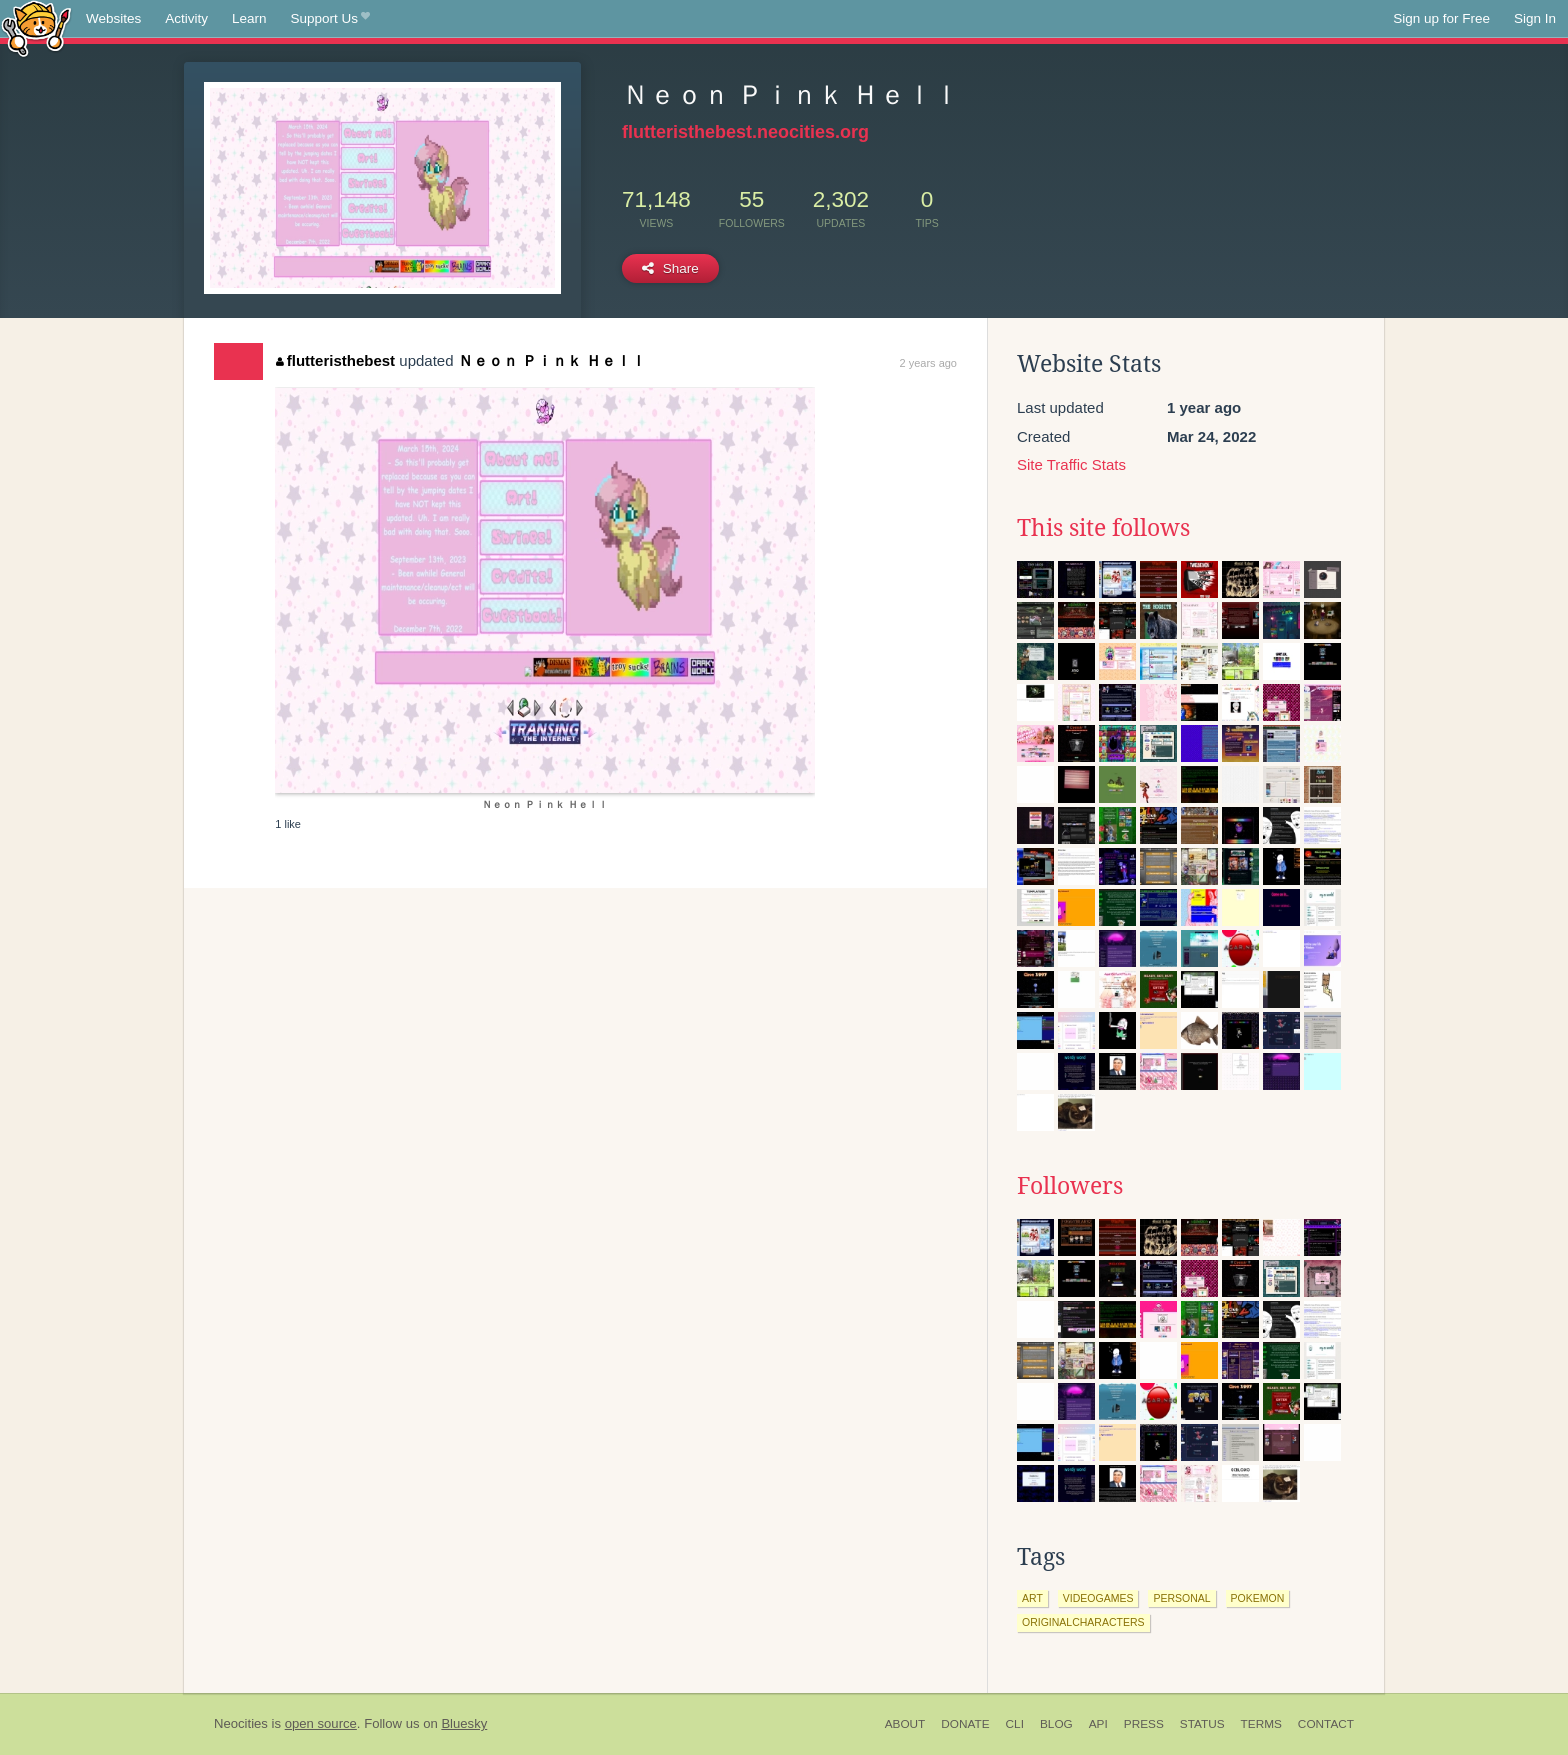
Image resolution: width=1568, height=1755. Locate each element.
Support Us (330, 19)
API (1098, 1724)
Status (1202, 1724)
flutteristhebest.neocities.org (745, 132)
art (1032, 1598)
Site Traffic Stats (1071, 464)
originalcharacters (1083, 1622)
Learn (249, 18)
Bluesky (464, 1723)
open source (321, 1723)
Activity (186, 18)
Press (1144, 1724)
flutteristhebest (335, 360)
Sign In (1535, 18)
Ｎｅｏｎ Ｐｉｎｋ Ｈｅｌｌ (552, 360)
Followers (1070, 1186)
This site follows (1103, 528)
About (905, 1724)
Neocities (241, 1723)
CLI (1015, 1724)
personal (1181, 1598)
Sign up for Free (1441, 18)
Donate (965, 1724)
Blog (1056, 1724)
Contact (1326, 1724)
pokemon (1258, 1598)
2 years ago (928, 363)
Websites (113, 18)
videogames (1098, 1598)
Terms (1261, 1724)
